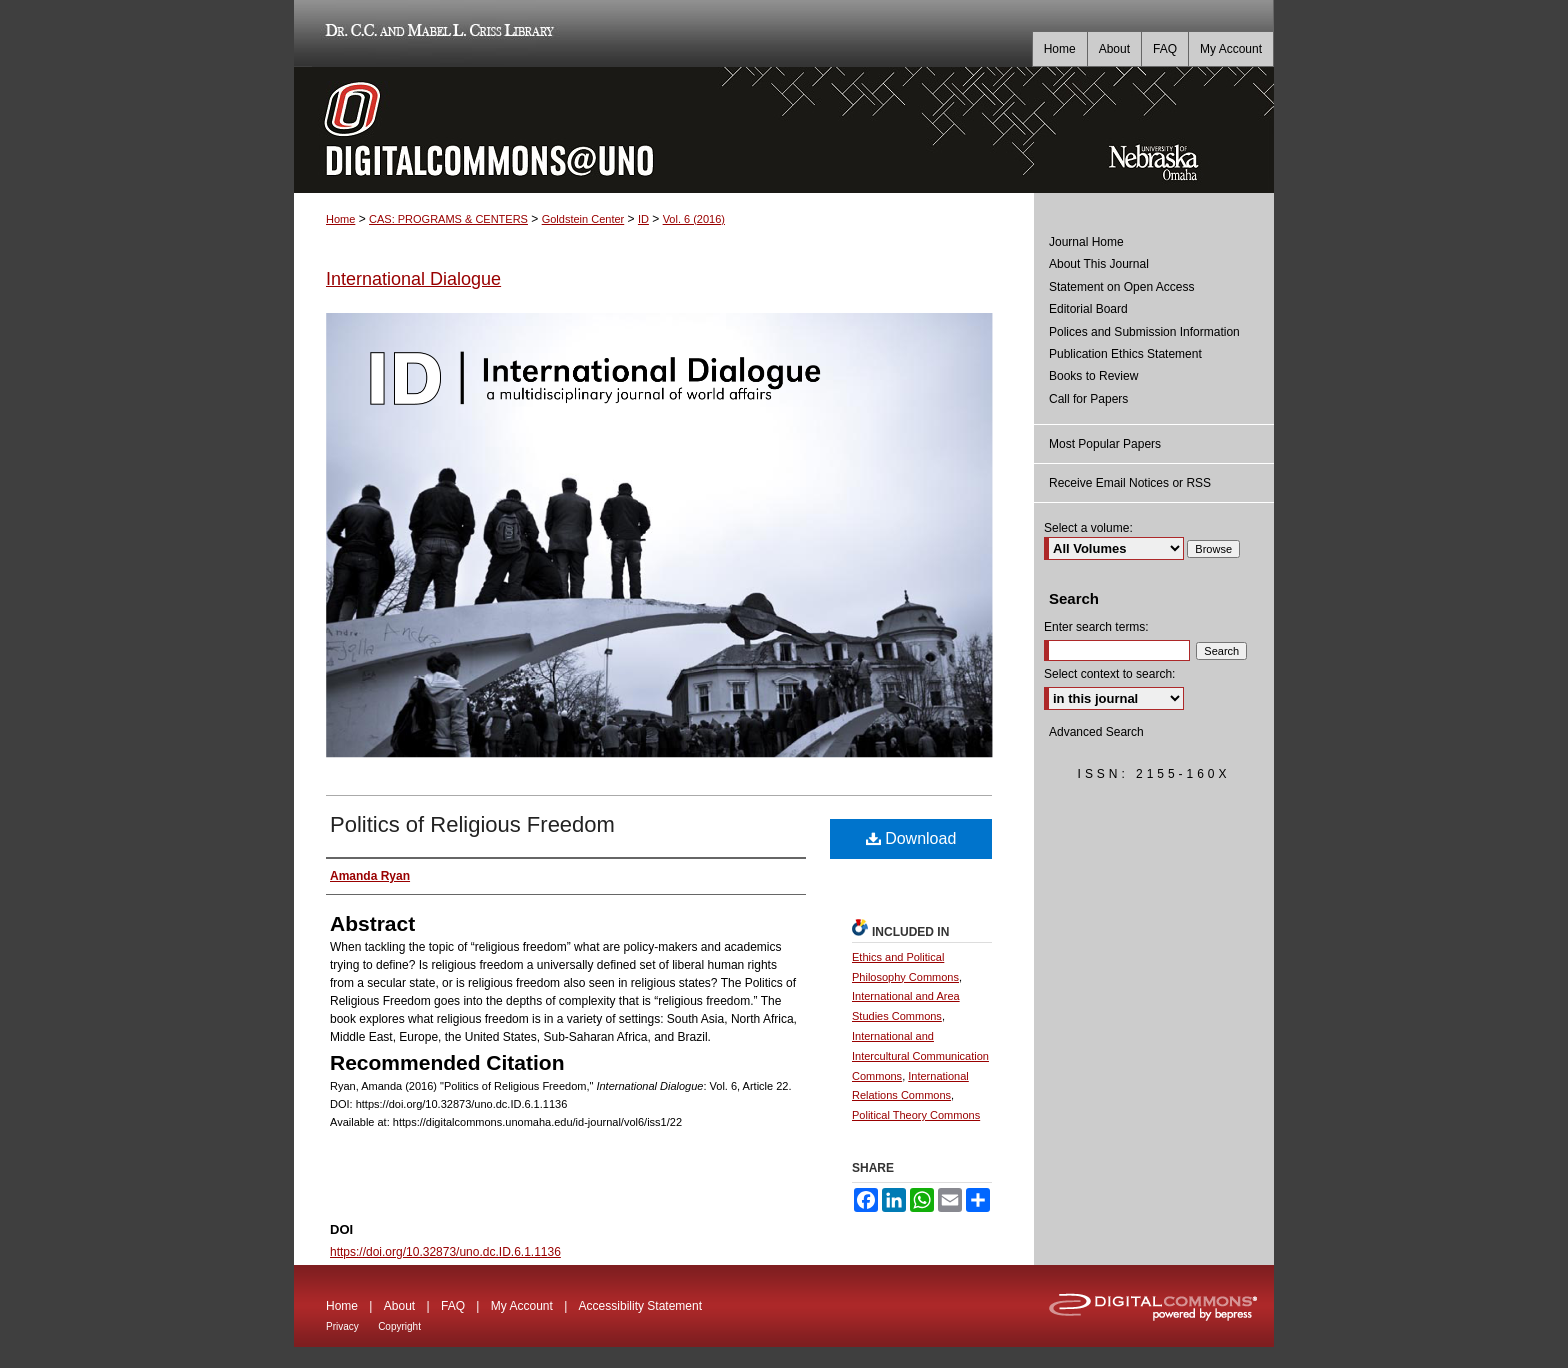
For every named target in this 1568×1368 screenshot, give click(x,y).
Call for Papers (1088, 399)
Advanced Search (1096, 732)
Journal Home (1086, 242)
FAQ (453, 1306)
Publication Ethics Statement (1125, 354)
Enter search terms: (1096, 627)
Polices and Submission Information (1144, 332)
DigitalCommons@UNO (664, 130)
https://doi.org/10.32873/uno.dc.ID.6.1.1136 (445, 1252)
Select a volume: (1088, 528)
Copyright (399, 1326)
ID (643, 219)
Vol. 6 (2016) (694, 219)
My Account (522, 1306)
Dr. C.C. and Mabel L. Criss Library (436, 33)
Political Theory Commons (916, 1115)
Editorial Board (1088, 309)
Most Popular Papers (1105, 444)
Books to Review (1093, 376)
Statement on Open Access (1121, 287)
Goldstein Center (583, 219)
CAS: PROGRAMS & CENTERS (448, 219)
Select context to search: (1109, 674)
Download (911, 838)
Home (340, 219)
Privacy (342, 1326)
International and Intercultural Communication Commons (920, 1056)
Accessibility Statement (640, 1306)
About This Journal (1099, 264)
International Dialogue (413, 279)
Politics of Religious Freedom (472, 824)
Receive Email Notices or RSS (1130, 483)
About (399, 1306)
